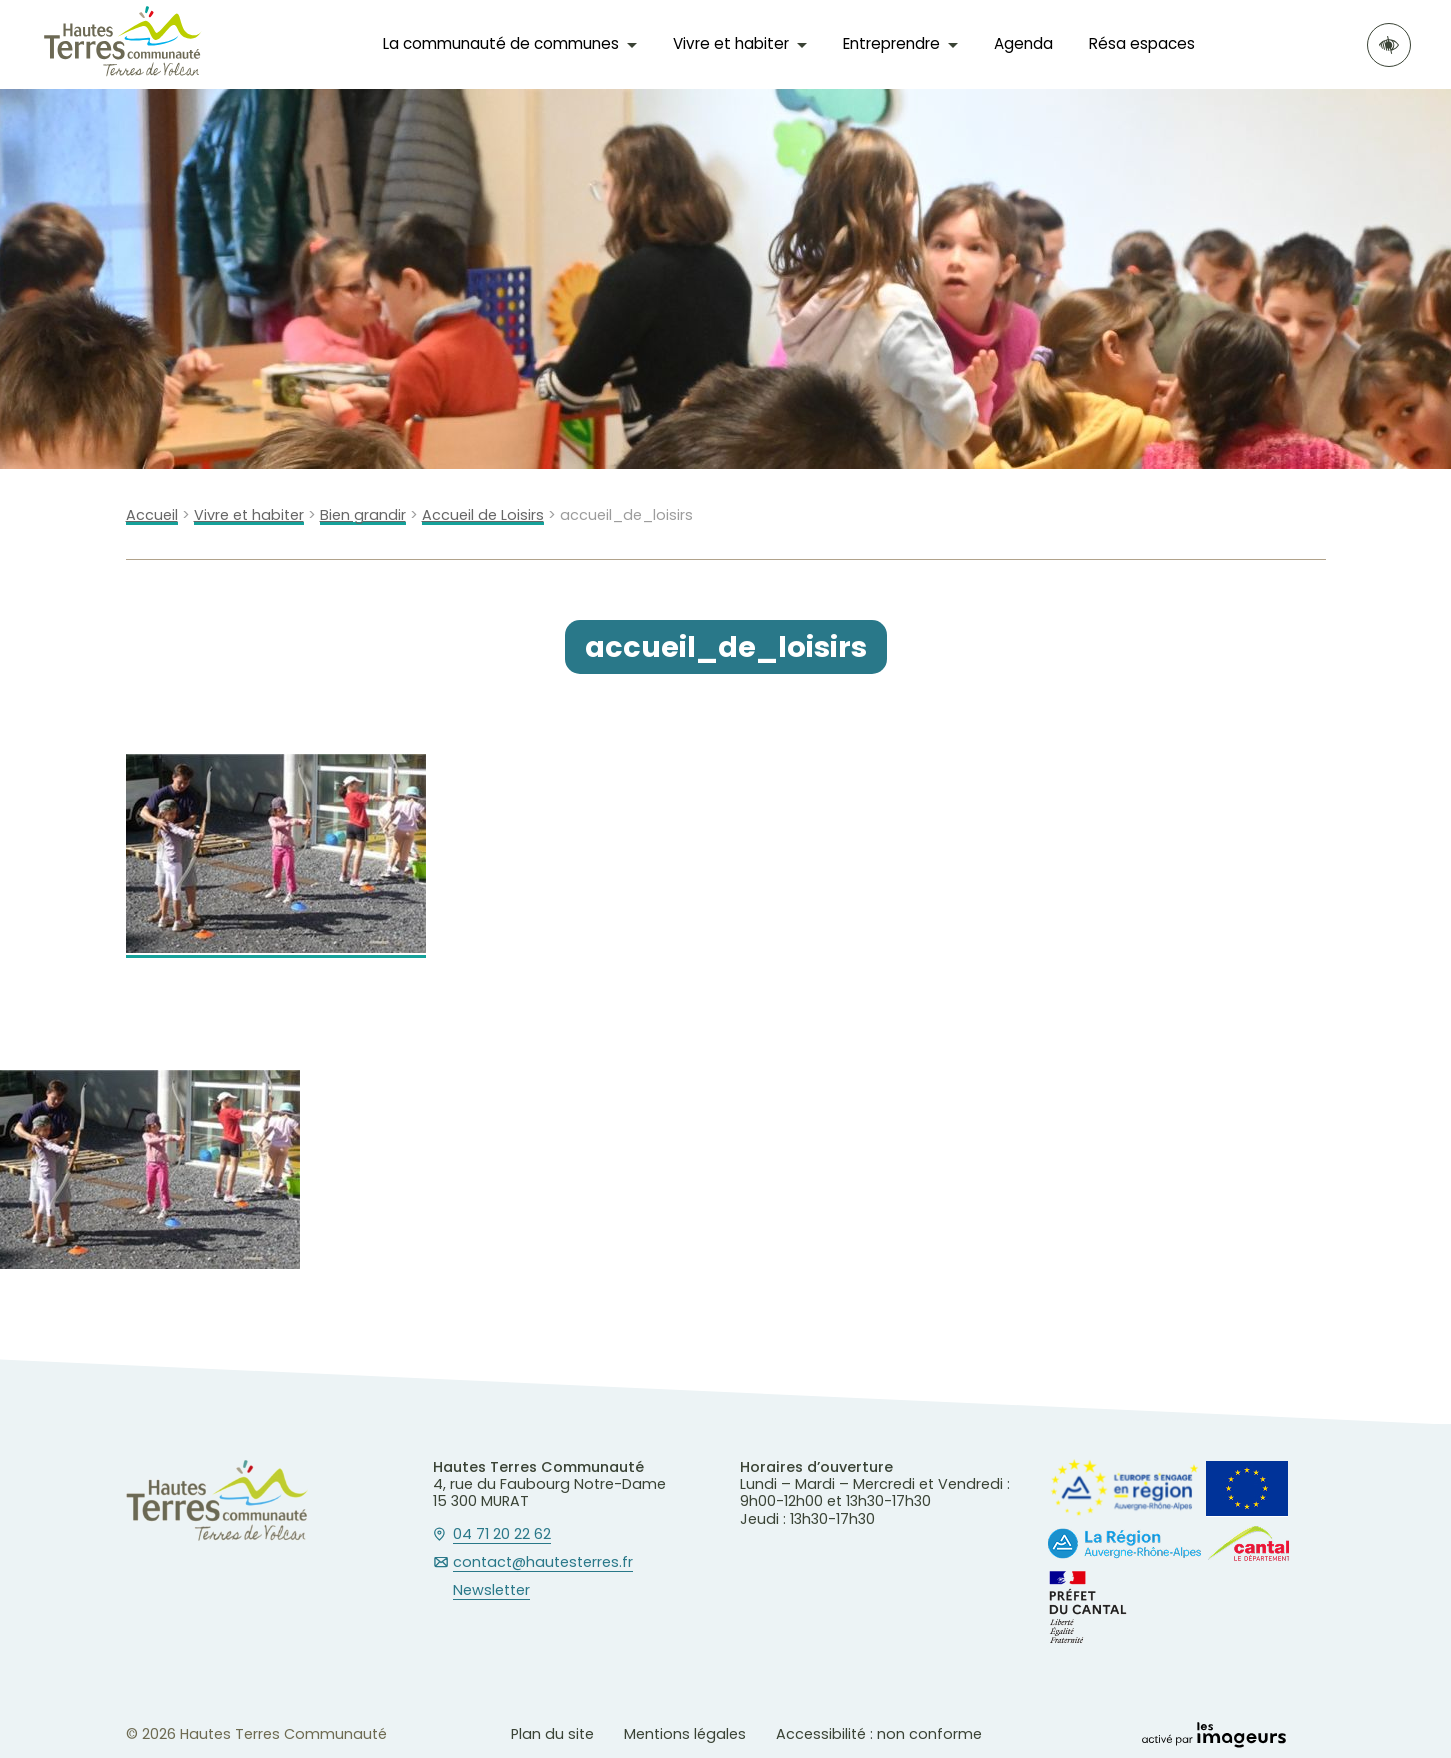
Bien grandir (363, 515)
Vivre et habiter (731, 43)
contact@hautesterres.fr (543, 1563)
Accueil (152, 515)
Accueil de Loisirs (483, 515)
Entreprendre (891, 43)
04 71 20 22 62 (502, 1535)
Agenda (1023, 43)
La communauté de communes (501, 43)
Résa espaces (1142, 43)
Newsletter (491, 1591)
